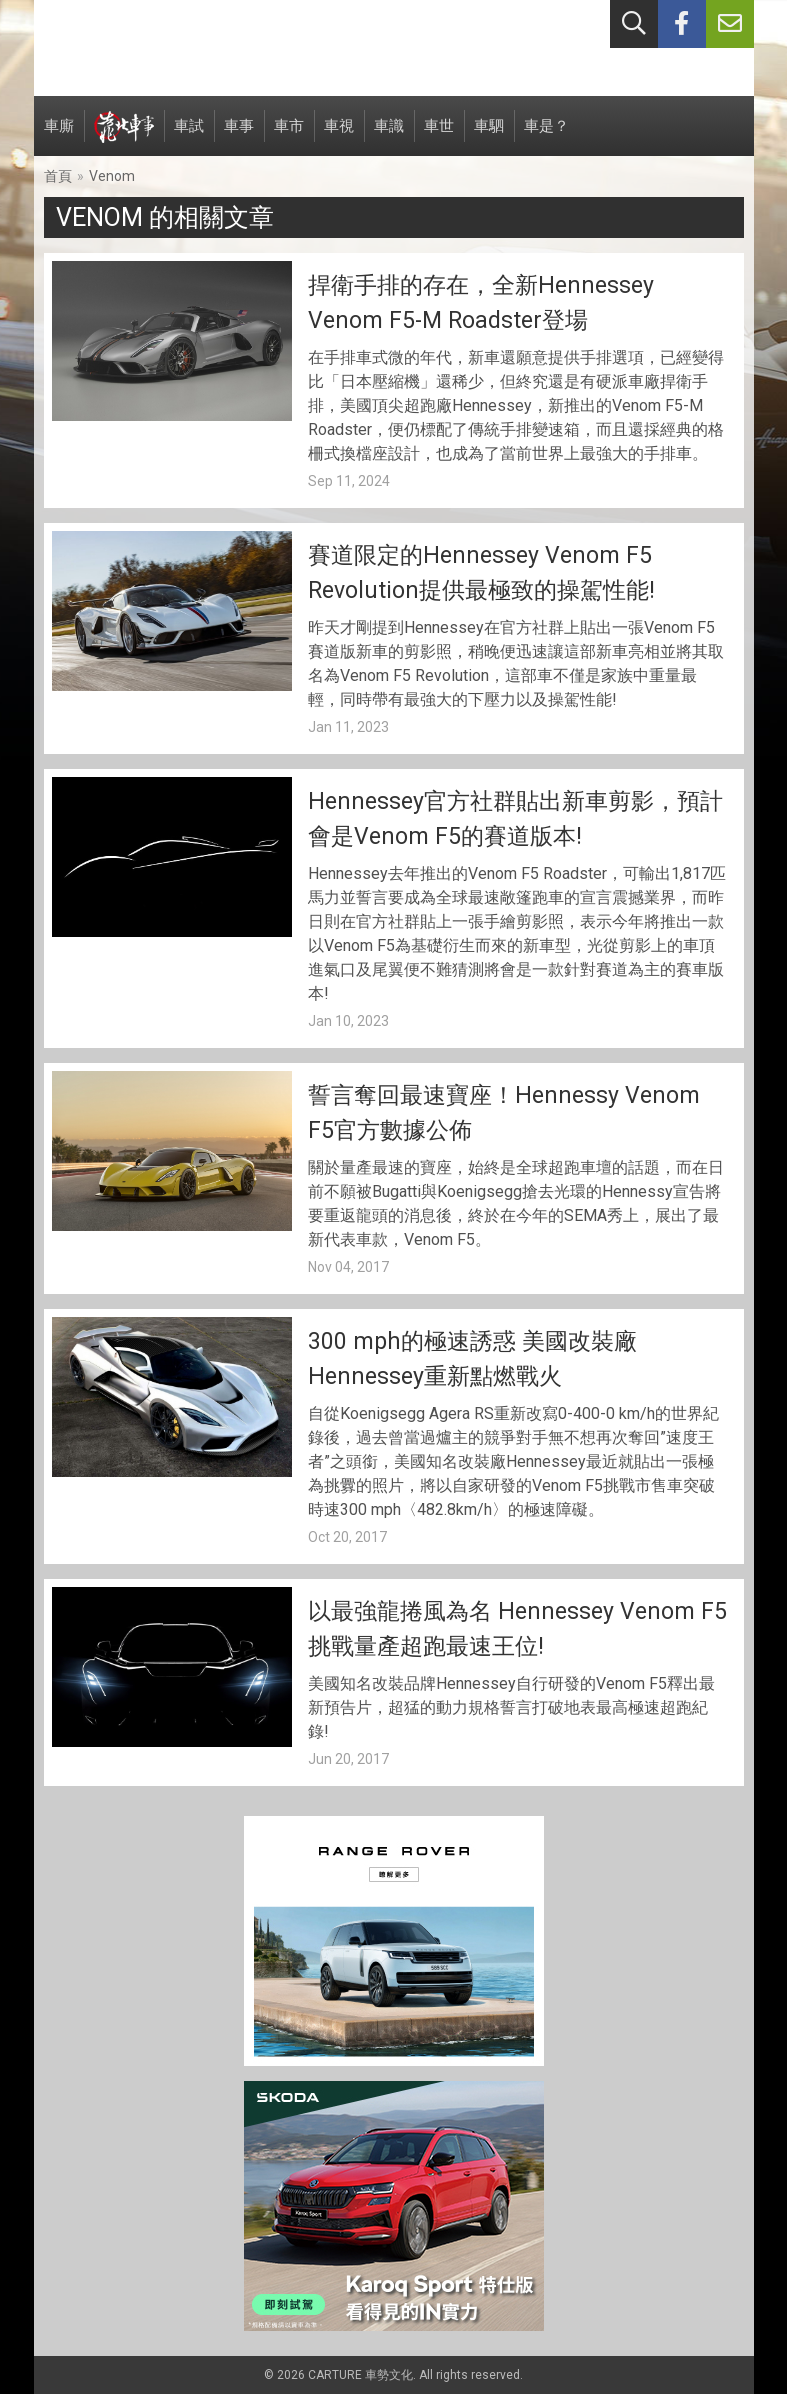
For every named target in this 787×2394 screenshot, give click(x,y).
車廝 (59, 136)
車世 (439, 136)
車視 (339, 136)
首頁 (58, 176)
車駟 (489, 136)
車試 (189, 136)
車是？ (546, 136)
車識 (389, 136)
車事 (239, 136)
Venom (112, 176)
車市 (289, 136)
